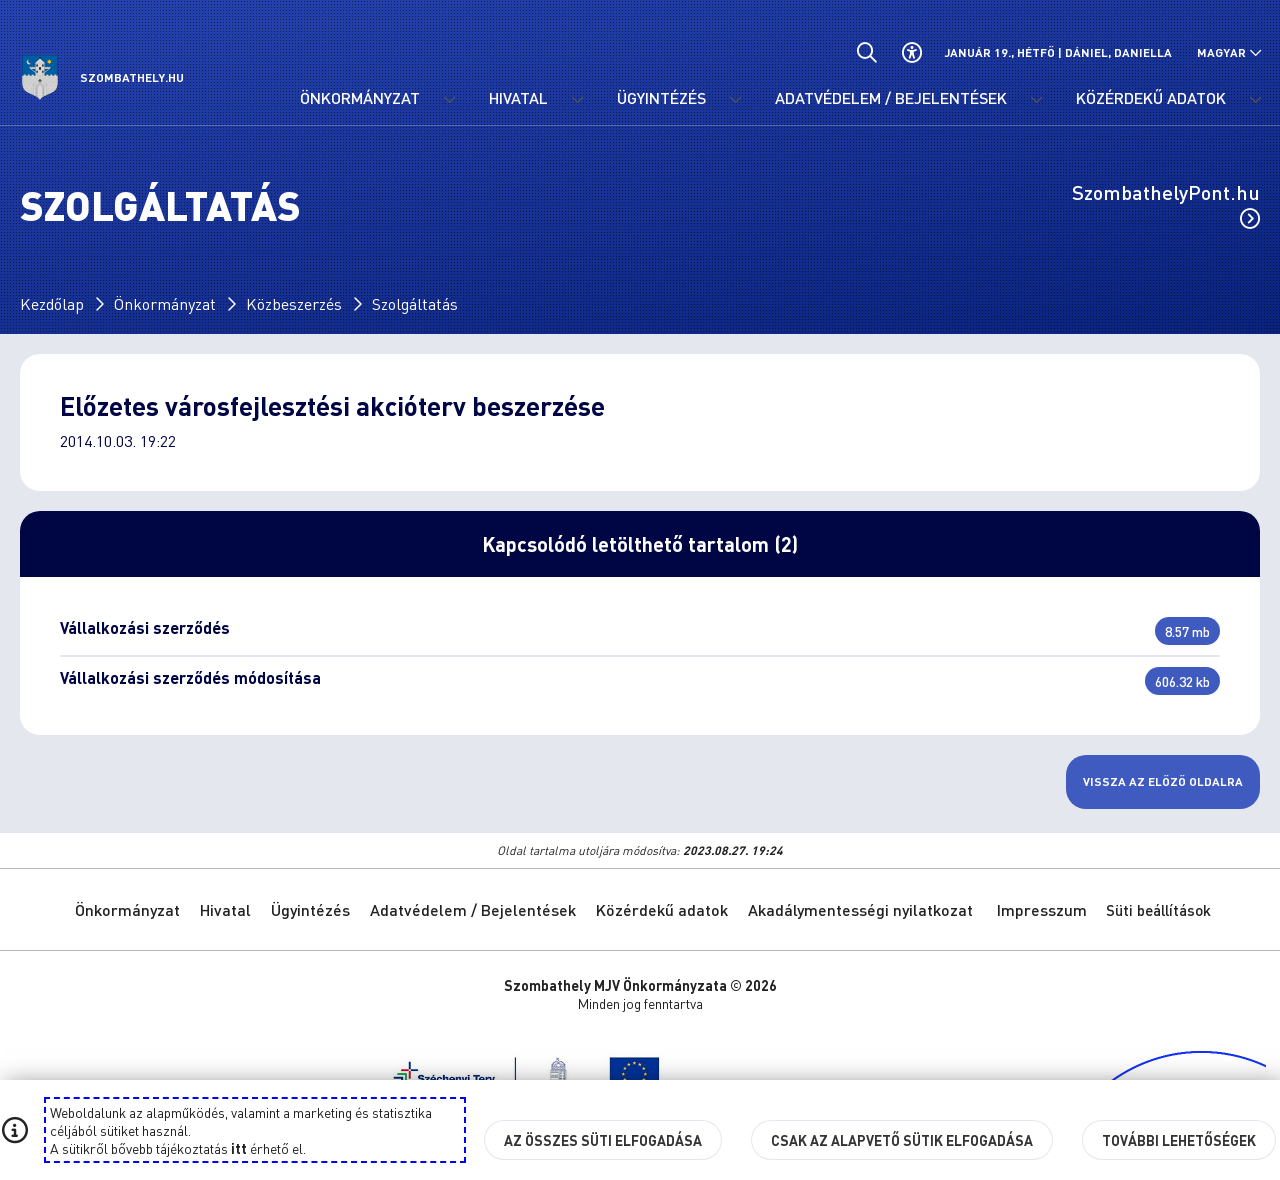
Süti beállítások (1158, 910)
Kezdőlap (52, 303)
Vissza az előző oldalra (1163, 781)
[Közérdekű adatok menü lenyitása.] (1255, 100)
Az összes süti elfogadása (603, 1140)
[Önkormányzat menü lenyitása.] (449, 100)
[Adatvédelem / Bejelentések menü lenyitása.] (1036, 100)
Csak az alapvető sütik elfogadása (902, 1140)
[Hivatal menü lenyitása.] (577, 100)
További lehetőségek (1179, 1140)
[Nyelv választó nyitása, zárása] (1229, 52)
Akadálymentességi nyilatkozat (860, 909)
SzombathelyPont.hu (1166, 204)
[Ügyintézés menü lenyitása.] (735, 100)
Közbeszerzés (294, 303)
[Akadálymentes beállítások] (911, 52)
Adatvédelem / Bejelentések (473, 909)
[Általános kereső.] (866, 52)
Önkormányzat (165, 303)
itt (239, 1148)
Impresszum (1042, 909)
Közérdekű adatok (662, 909)
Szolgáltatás (415, 303)
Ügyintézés (310, 909)
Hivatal (225, 909)
